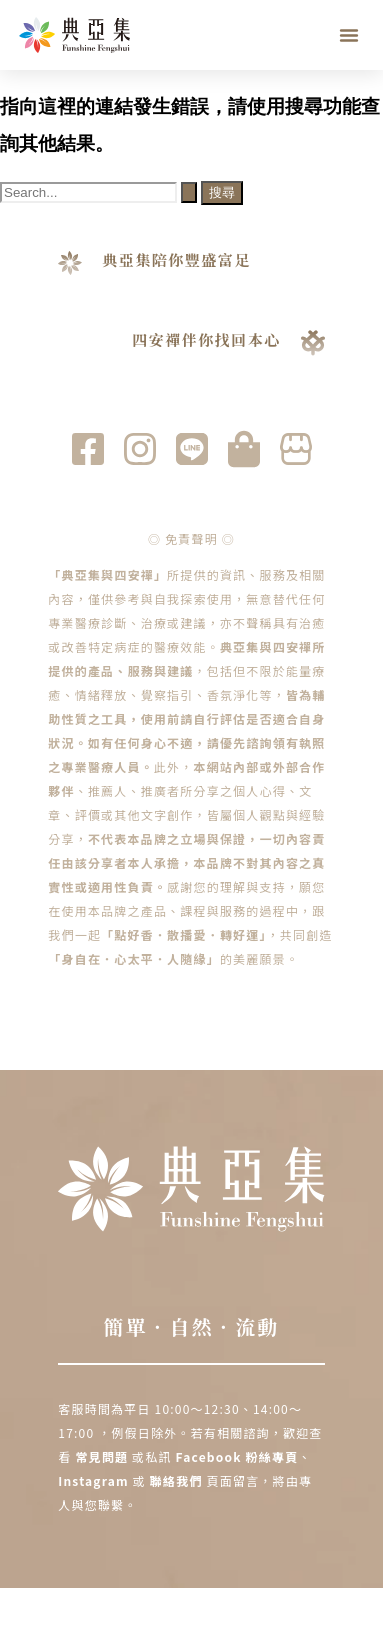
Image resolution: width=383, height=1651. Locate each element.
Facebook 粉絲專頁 (237, 1456)
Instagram (95, 1480)
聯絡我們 (176, 1480)
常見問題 (101, 1456)
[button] (349, 35)
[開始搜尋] (189, 192)
